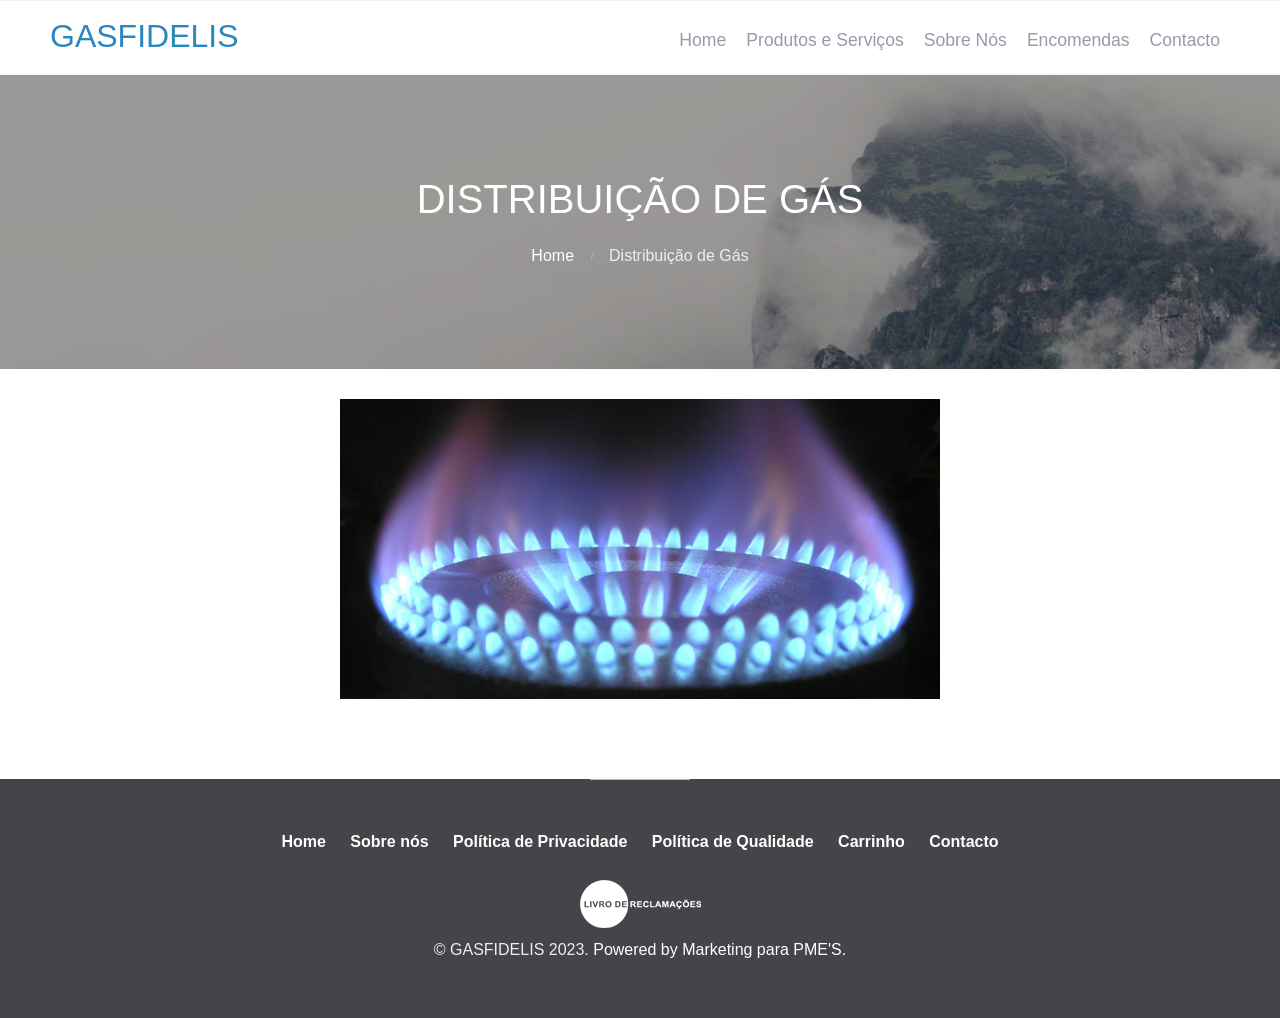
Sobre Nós (965, 40)
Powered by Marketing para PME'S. (719, 949)
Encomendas (1078, 40)
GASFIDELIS (144, 36)
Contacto (1185, 40)
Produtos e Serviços (824, 40)
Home (702, 40)
